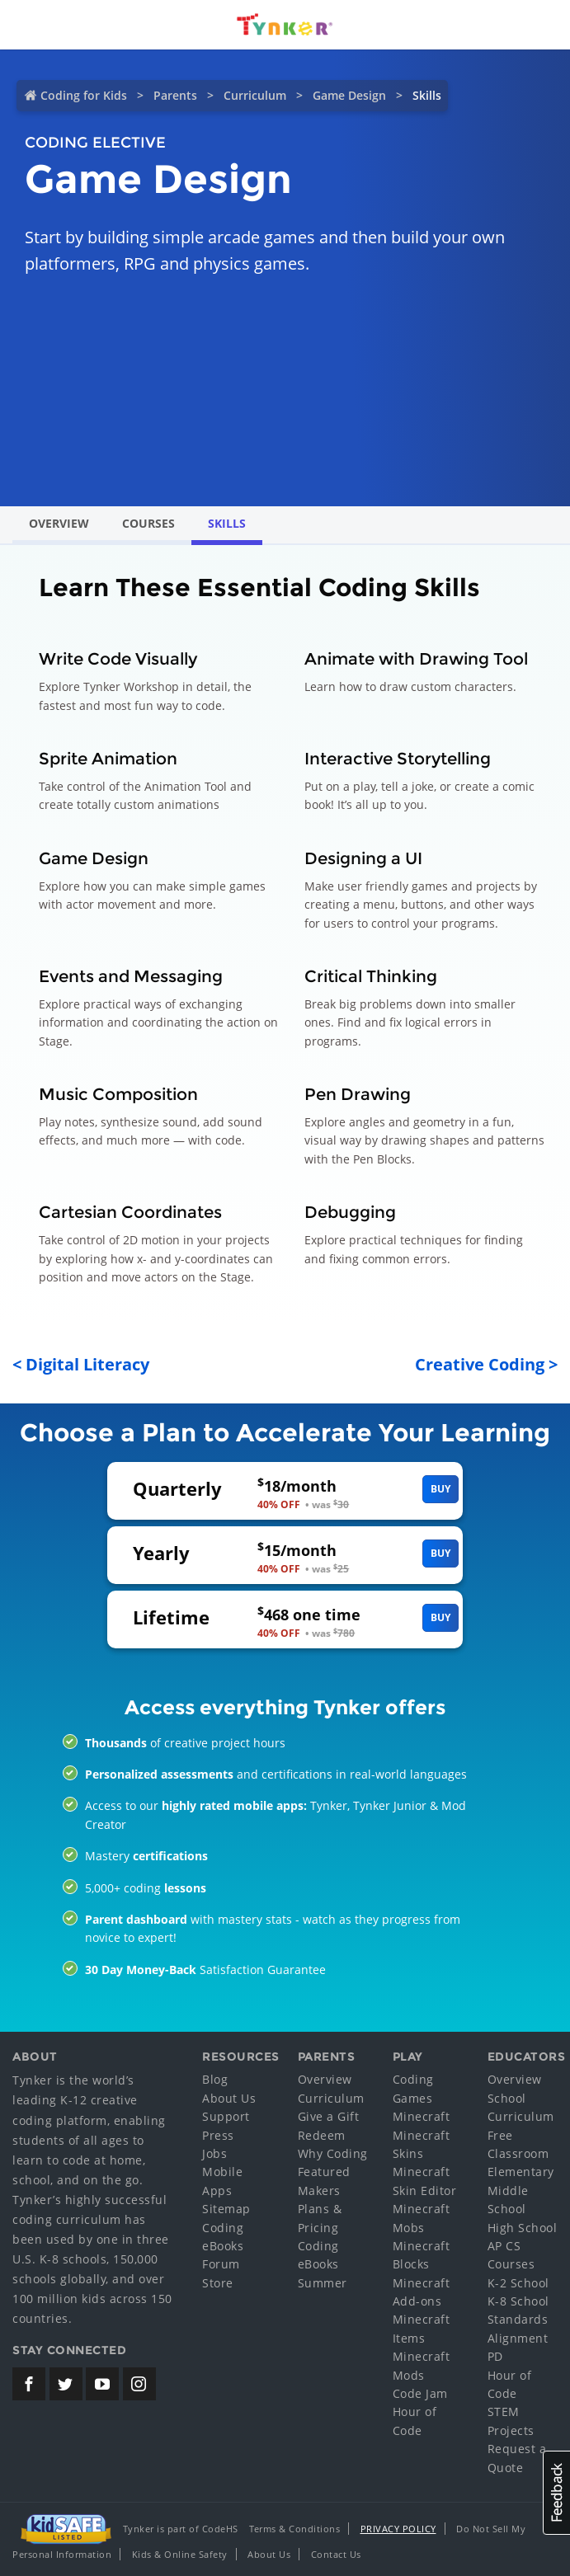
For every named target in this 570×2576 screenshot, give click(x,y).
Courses (148, 523)
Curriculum (255, 95)
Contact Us (336, 2554)
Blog (215, 2079)
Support (226, 2116)
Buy (440, 1489)
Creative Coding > (486, 1364)
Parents (175, 95)
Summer (322, 2283)
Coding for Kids (83, 95)
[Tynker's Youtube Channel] (102, 2383)
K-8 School (518, 2301)
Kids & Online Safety (180, 2554)
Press (218, 2135)
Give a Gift (329, 2116)
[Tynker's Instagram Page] (139, 2383)
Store (217, 2283)
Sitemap (226, 2208)
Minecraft (421, 2116)
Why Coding (333, 2153)
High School (523, 2227)
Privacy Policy (398, 2528)
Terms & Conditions (294, 2528)
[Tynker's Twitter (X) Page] (65, 2383)
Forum (221, 2264)
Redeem (322, 2135)
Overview (59, 523)
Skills (227, 523)
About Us (229, 2098)
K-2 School (518, 2283)
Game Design (349, 95)
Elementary (521, 2171)
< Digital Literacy (80, 1364)
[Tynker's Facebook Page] (28, 2383)
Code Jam (420, 2393)
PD (495, 2356)
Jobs (214, 2153)
